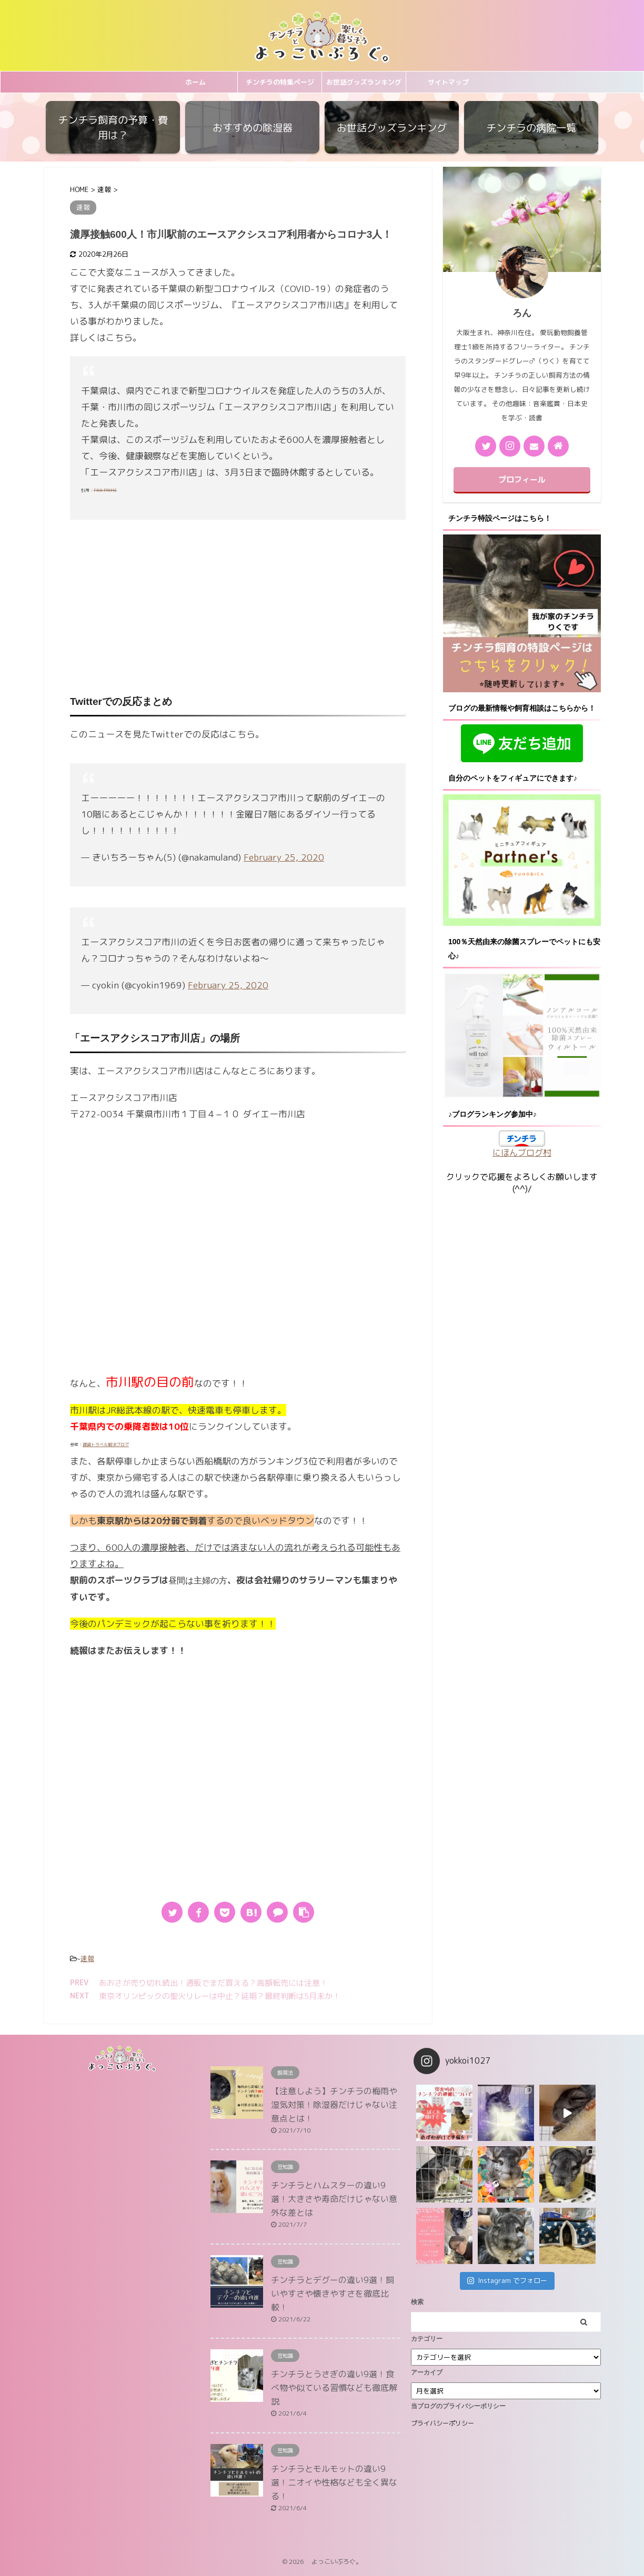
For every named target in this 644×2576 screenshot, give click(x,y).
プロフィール (522, 479)
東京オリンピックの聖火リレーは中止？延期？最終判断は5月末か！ (219, 1996)
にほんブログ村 (521, 1152)
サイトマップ (448, 82)
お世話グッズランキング (363, 82)
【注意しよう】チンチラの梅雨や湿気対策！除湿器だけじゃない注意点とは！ (334, 2104)
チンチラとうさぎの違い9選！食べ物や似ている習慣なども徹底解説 (334, 2387)
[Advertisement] (238, 604)
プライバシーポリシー (442, 2423)
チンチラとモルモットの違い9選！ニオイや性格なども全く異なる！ (334, 2482)
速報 (87, 1958)
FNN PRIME (105, 490)
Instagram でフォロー (507, 2280)
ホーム (195, 82)
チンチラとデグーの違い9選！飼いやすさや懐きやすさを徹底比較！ (332, 2293)
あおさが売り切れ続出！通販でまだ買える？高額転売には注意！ (213, 1982)
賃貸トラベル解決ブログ (106, 1444)
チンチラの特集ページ (280, 82)
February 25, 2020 (284, 857)
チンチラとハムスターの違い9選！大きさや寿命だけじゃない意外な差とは (334, 2198)
